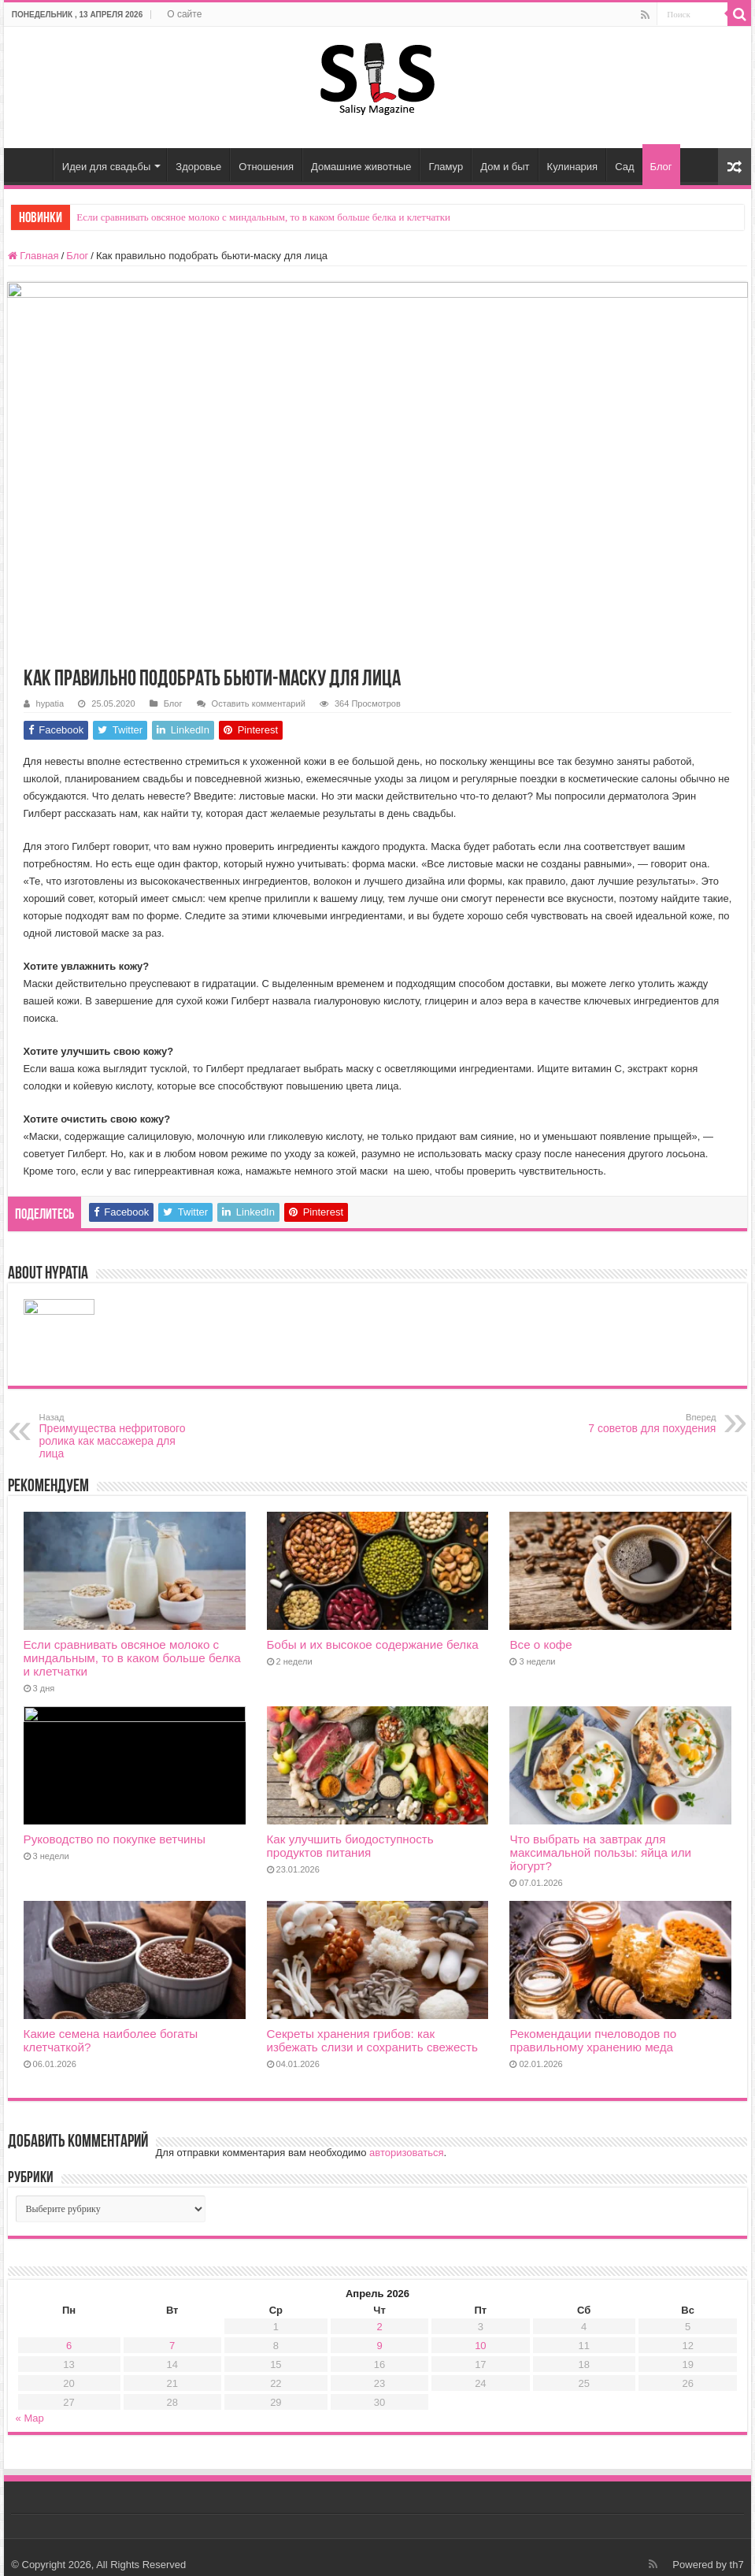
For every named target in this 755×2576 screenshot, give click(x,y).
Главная (32, 164)
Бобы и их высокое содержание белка (373, 1644)
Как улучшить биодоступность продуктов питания (350, 1845)
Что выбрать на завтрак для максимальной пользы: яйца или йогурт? (600, 1852)
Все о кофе (540, 1644)
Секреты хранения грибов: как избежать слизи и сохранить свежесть (372, 2040)
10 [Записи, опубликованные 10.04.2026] (480, 2345)
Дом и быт (504, 167)
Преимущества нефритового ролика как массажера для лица (120, 1436)
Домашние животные (361, 167)
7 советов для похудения (635, 1423)
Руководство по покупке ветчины (114, 1839)
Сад (624, 167)
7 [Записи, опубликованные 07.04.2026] (172, 2345)
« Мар (30, 2418)
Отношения (266, 167)
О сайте (184, 14)
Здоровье (198, 167)
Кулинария (572, 167)
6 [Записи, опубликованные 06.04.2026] (69, 2345)
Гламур (445, 167)
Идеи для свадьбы (106, 167)
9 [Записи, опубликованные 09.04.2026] (379, 2345)
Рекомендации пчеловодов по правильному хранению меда (592, 2040)
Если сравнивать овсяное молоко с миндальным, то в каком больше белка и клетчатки (263, 217)
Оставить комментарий (258, 703)
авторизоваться (406, 2152)
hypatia (50, 703)
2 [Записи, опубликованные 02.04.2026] (379, 2327)
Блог (661, 167)
